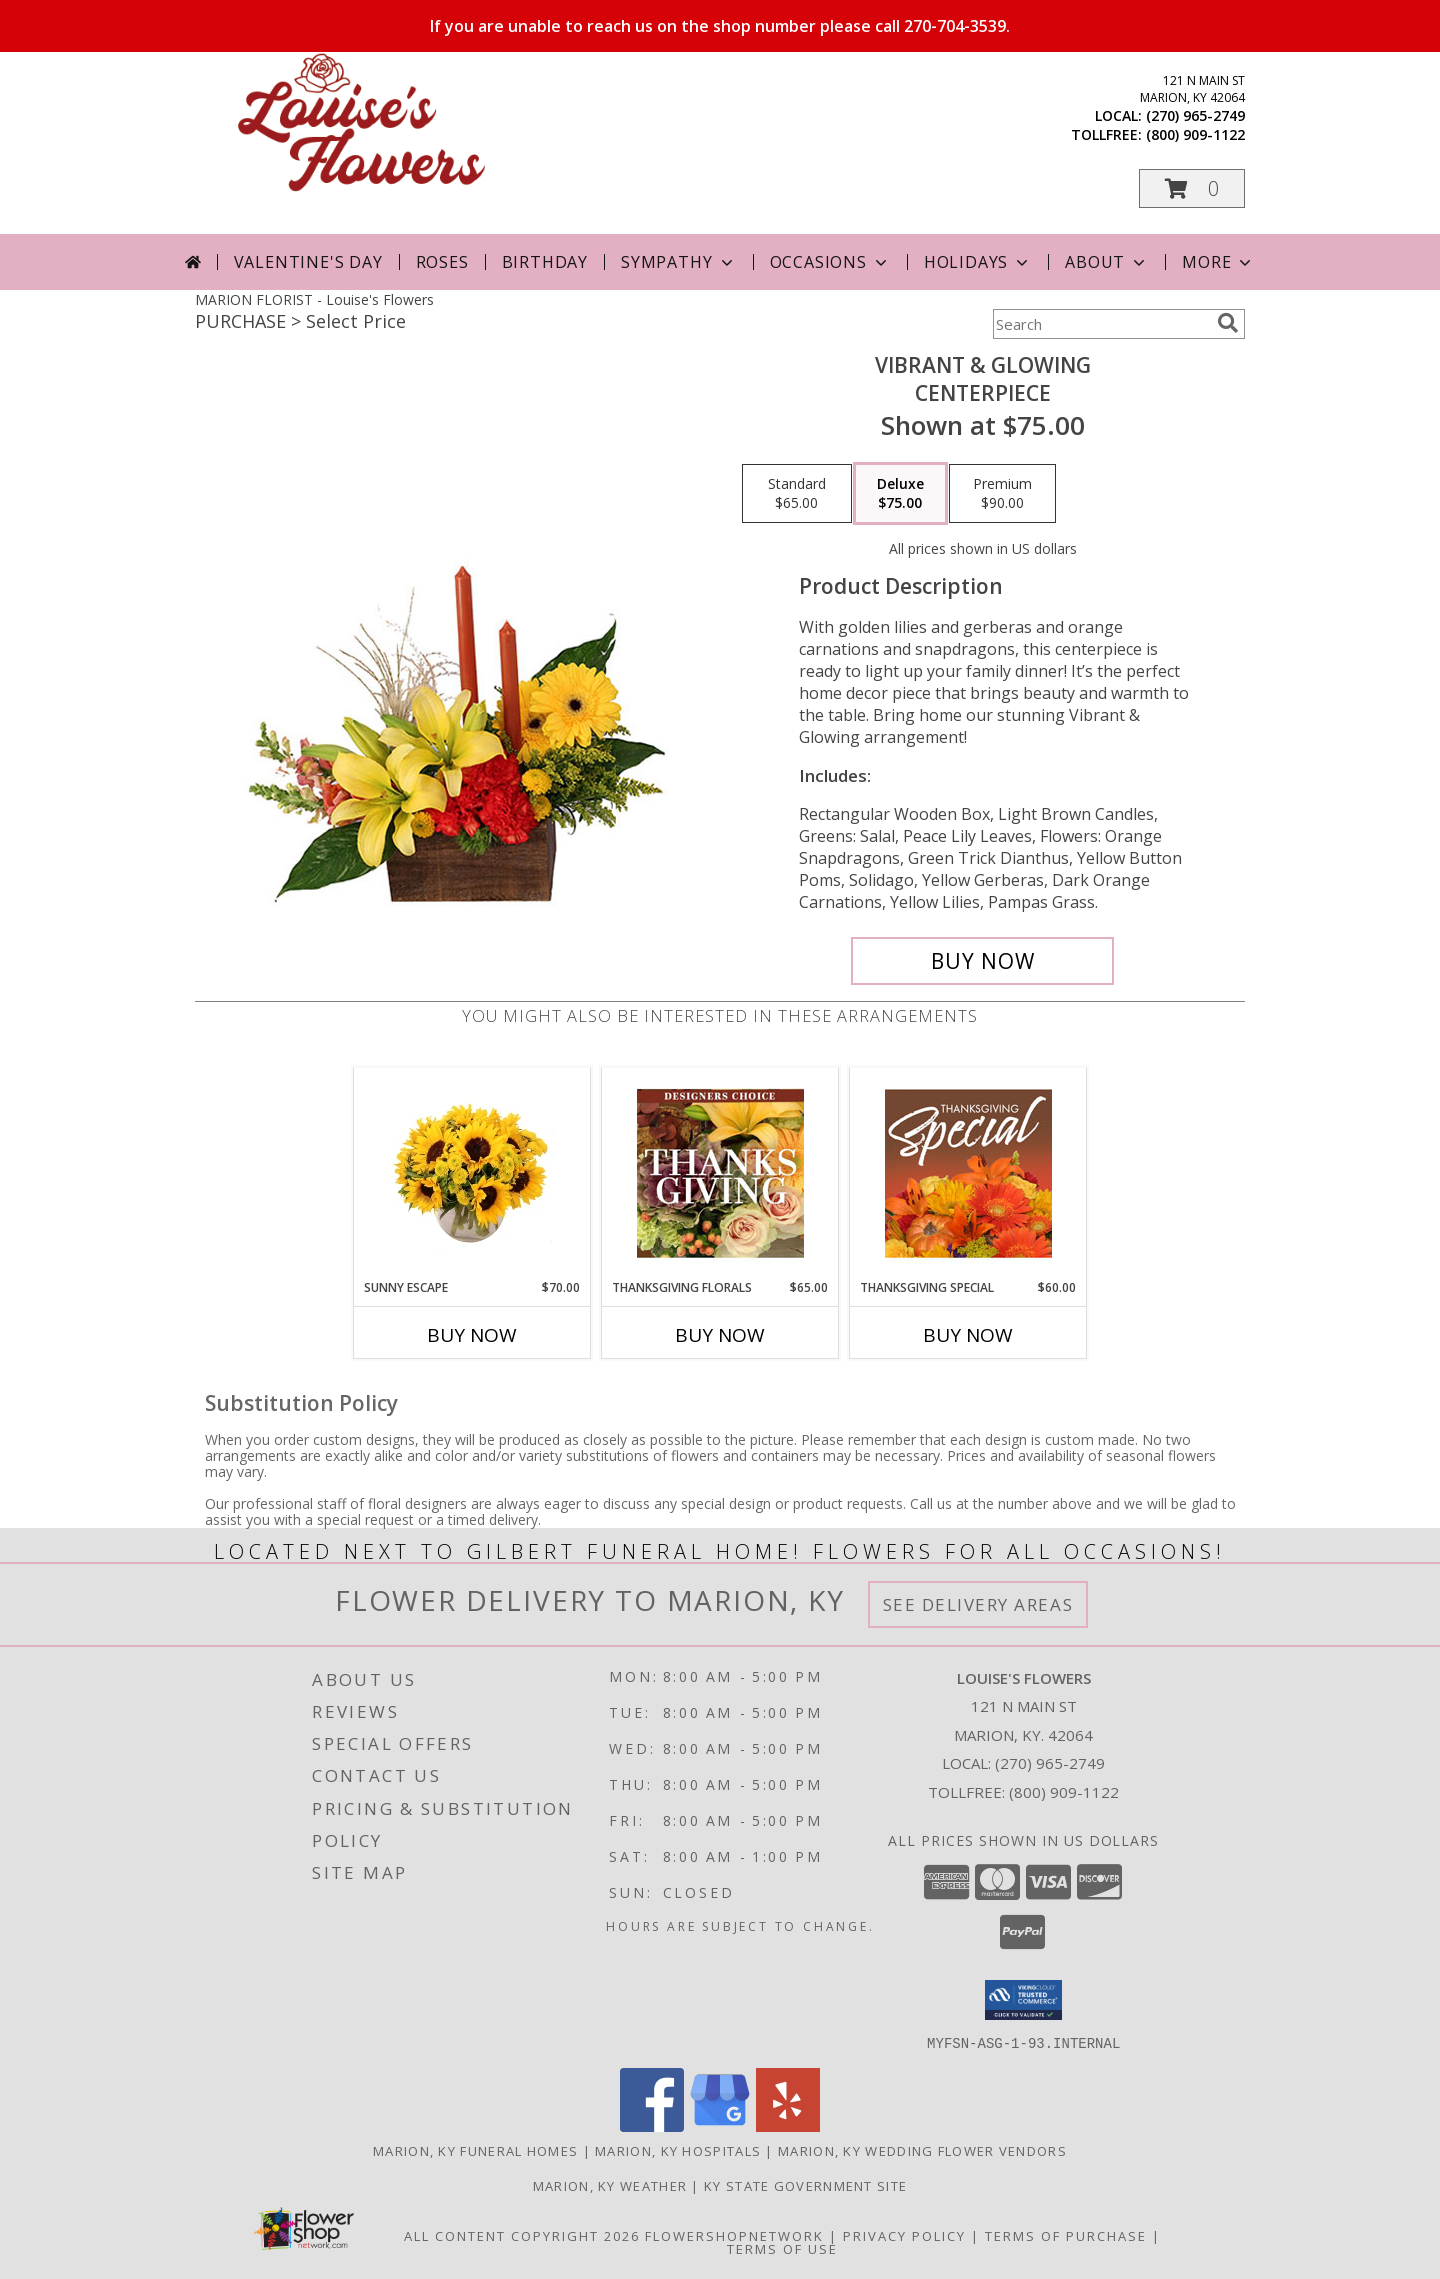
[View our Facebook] (652, 2125)
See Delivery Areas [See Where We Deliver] (978, 1604)
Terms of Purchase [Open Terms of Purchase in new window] (1066, 2235)
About (1107, 262)
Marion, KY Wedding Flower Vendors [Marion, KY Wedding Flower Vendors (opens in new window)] (922, 2150)
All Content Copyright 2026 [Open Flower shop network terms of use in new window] (522, 2235)
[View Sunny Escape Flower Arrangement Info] (472, 1173)
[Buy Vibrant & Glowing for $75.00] (982, 961)
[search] (1228, 323)
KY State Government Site (805, 2185)
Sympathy (678, 262)
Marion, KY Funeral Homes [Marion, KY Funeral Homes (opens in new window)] (475, 2150)
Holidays (978, 262)
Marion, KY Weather (610, 2185)
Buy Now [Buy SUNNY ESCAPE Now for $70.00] (472, 1335)
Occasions (830, 262)
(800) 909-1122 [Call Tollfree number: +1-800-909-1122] (1064, 1792)
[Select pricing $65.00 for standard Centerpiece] (797, 494)
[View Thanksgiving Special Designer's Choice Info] (968, 1173)
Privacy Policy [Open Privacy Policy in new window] (904, 2235)
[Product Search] (1101, 324)
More (1218, 262)
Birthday (545, 262)
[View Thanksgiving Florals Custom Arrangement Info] (720, 1173)
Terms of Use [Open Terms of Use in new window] (782, 2248)
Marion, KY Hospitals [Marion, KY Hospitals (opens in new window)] (678, 2150)
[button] (1192, 188)
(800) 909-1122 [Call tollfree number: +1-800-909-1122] (1195, 134)
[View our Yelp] (788, 2125)
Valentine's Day (308, 262)
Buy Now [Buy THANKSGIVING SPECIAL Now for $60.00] (968, 1335)
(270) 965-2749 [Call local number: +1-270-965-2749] (1195, 115)
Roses (442, 262)
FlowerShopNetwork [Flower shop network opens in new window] (734, 2235)
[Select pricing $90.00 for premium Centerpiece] (1002, 494)
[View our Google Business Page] (720, 2125)
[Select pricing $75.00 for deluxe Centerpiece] (900, 494)
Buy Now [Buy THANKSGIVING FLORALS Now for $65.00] (720, 1335)
